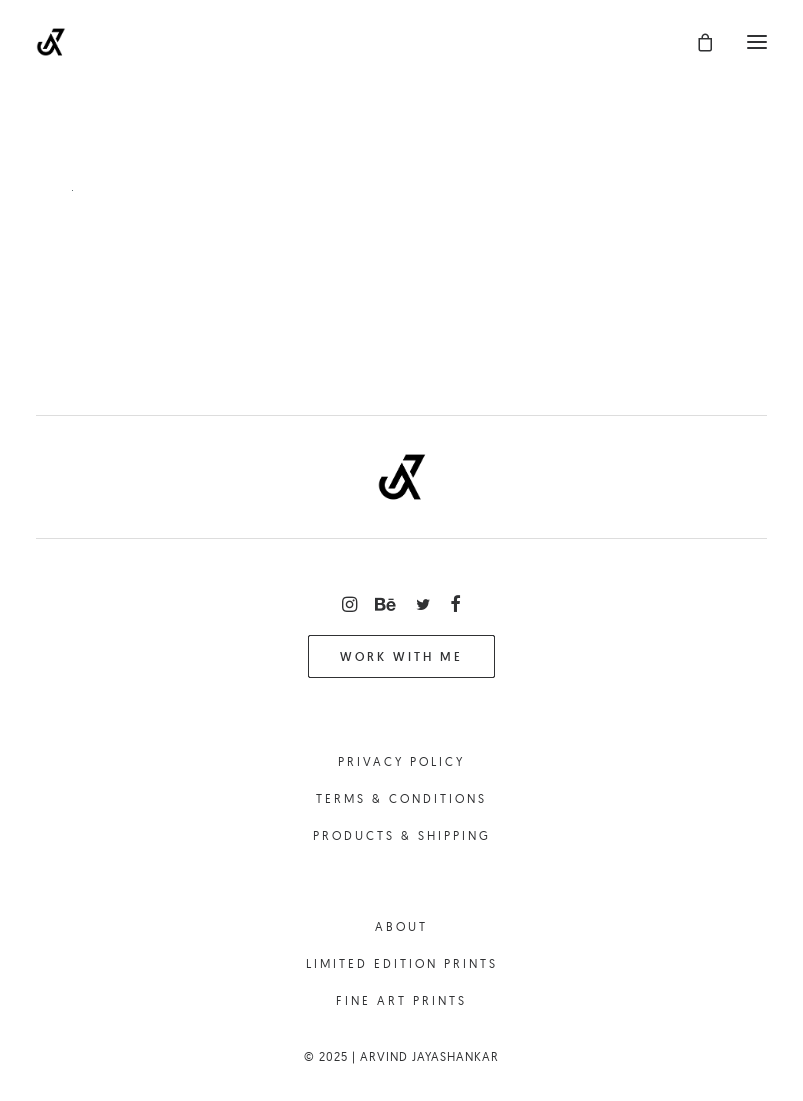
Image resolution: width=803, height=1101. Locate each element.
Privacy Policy (401, 761)
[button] (757, 42)
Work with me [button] (401, 656)
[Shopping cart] (696, 42)
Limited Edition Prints (402, 963)
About (401, 926)
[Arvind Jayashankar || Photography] (51, 42)
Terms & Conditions (401, 798)
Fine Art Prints (401, 1000)
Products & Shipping (402, 835)
